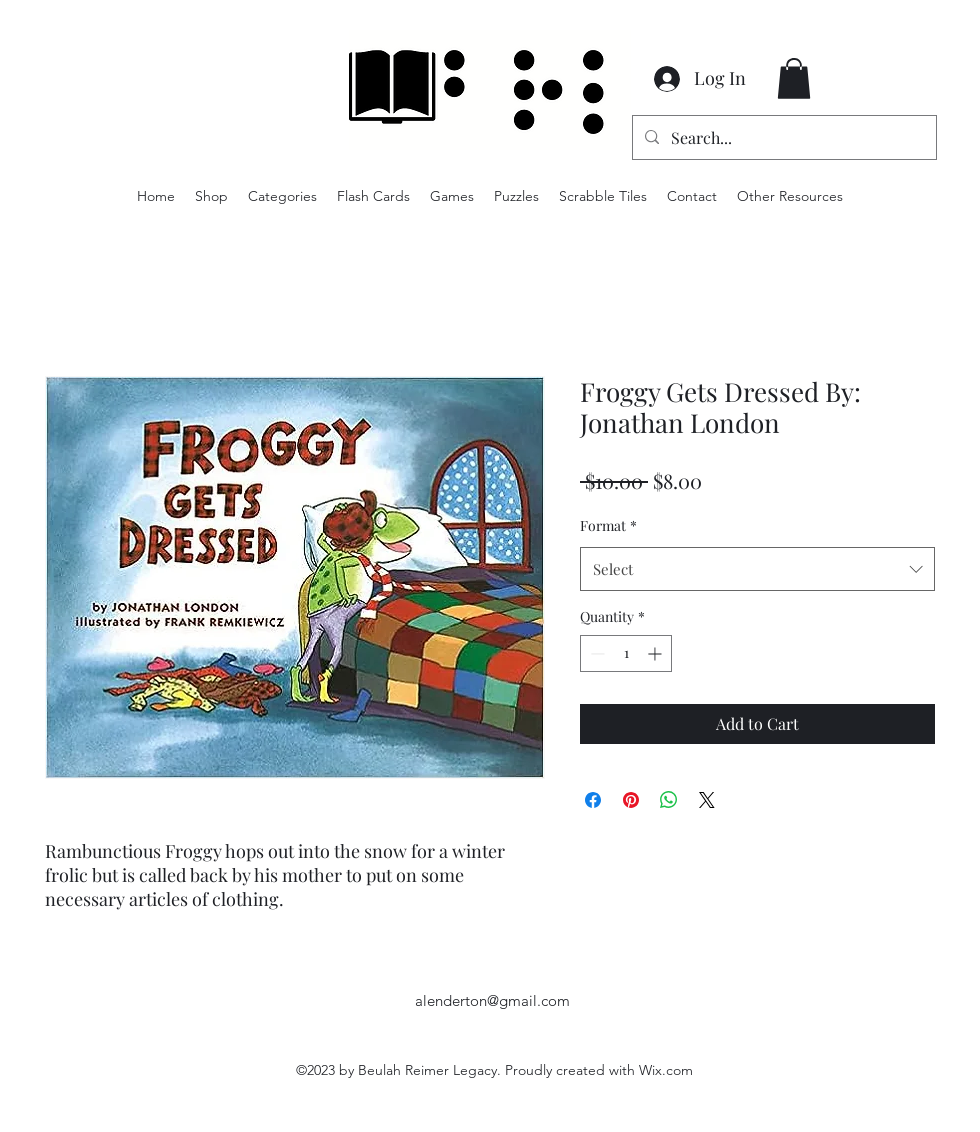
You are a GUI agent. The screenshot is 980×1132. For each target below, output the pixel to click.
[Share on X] (707, 800)
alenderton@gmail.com (492, 1000)
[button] (794, 78)
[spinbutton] (626, 653)
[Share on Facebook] (593, 800)
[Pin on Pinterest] (631, 800)
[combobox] (757, 569)
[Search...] (782, 138)
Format (608, 525)
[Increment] (656, 653)
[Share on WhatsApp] (669, 800)
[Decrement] (595, 653)
